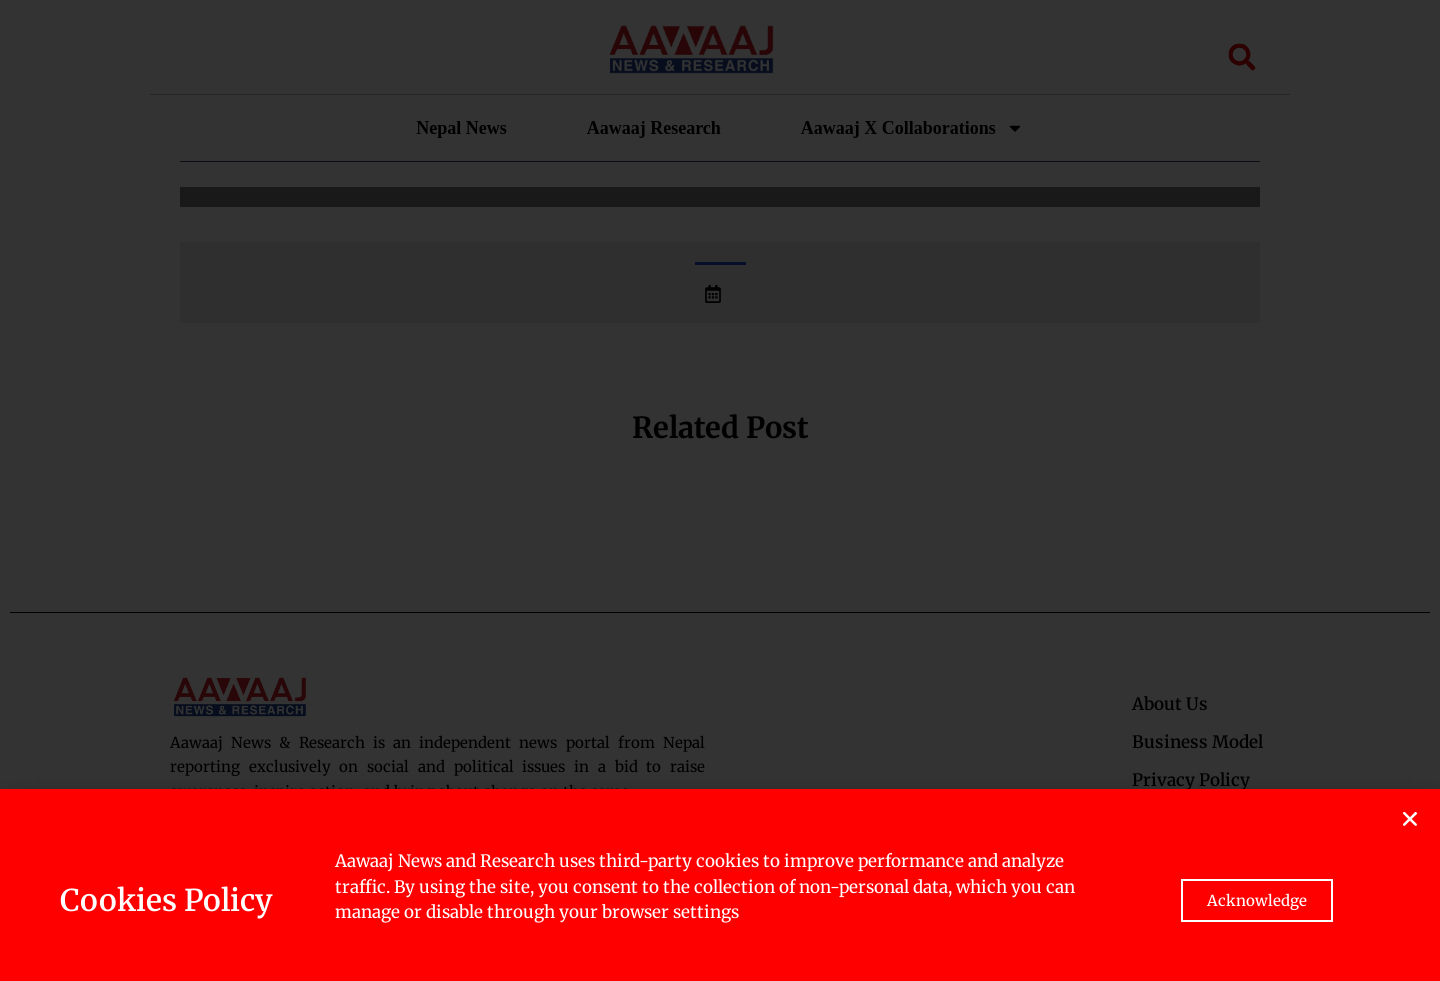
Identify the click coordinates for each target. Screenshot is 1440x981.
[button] (1410, 819)
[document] (720, 490)
